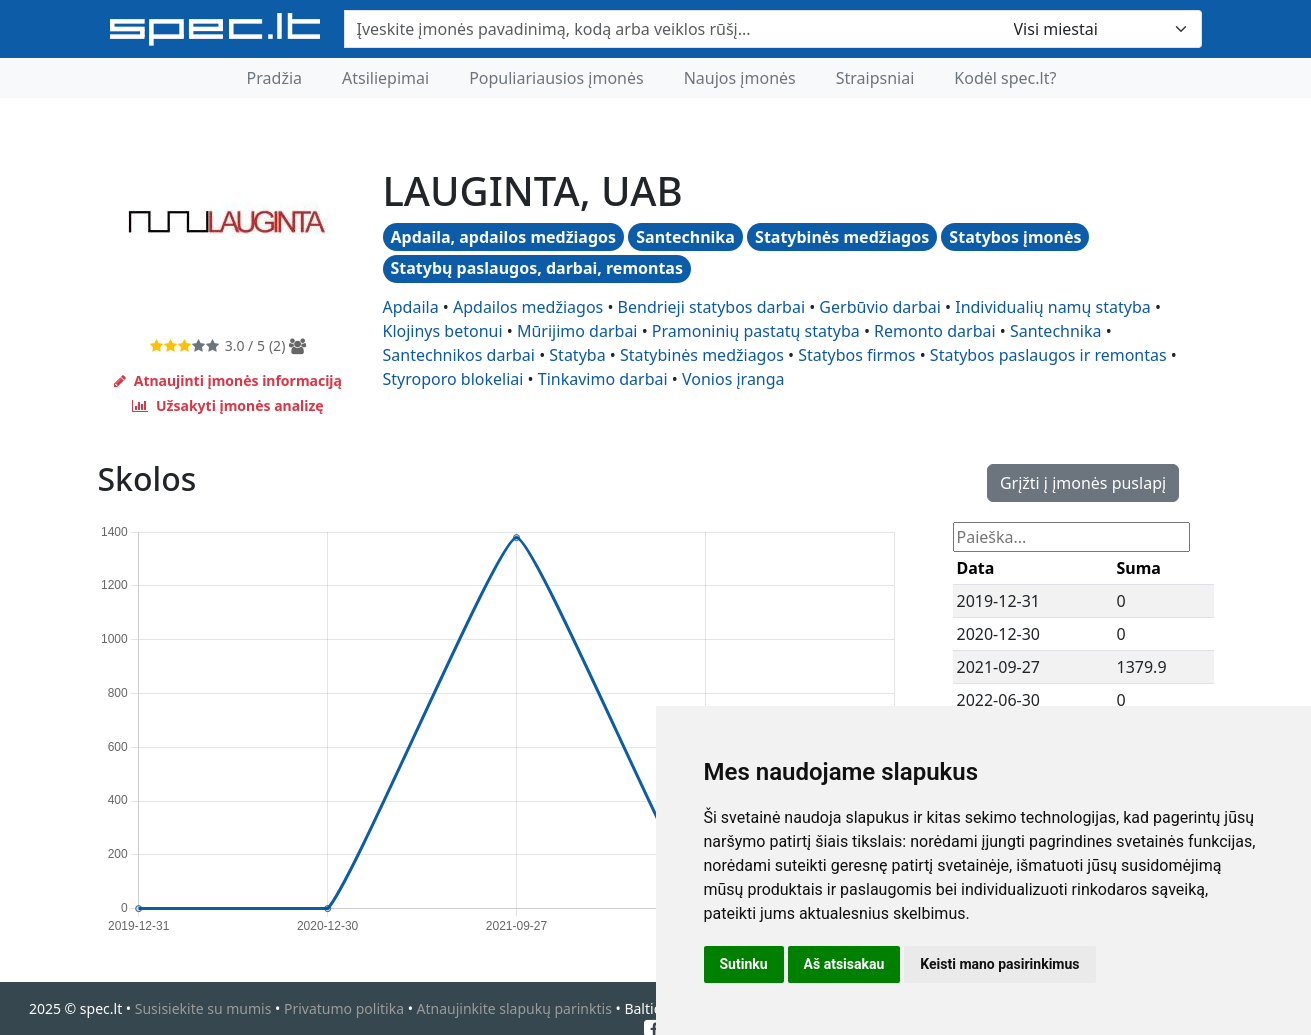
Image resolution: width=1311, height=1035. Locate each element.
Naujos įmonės (740, 78)
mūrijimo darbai (577, 331)
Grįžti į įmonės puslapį (1083, 483)
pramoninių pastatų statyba (756, 331)
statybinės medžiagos (702, 355)
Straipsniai (875, 78)
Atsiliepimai (385, 78)
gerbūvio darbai (879, 307)
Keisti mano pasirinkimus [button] (999, 964)
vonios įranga (733, 379)
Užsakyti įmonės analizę (227, 405)
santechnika (1056, 331)
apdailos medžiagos (528, 307)
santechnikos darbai (459, 355)
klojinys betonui (443, 331)
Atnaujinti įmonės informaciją (228, 380)
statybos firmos (856, 355)
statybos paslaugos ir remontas (1048, 355)
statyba (577, 355)
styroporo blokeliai (453, 379)
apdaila (411, 307)
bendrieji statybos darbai (711, 307)
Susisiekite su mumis (203, 1008)
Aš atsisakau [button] (844, 964)
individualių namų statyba (1053, 307)
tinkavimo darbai (603, 379)
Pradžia (274, 78)
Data (976, 568)
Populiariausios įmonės (556, 78)
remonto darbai (935, 331)
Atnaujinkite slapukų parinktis (514, 1008)
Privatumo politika (344, 1008)
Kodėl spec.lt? (1005, 78)
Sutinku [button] (744, 964)
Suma (1139, 568)
